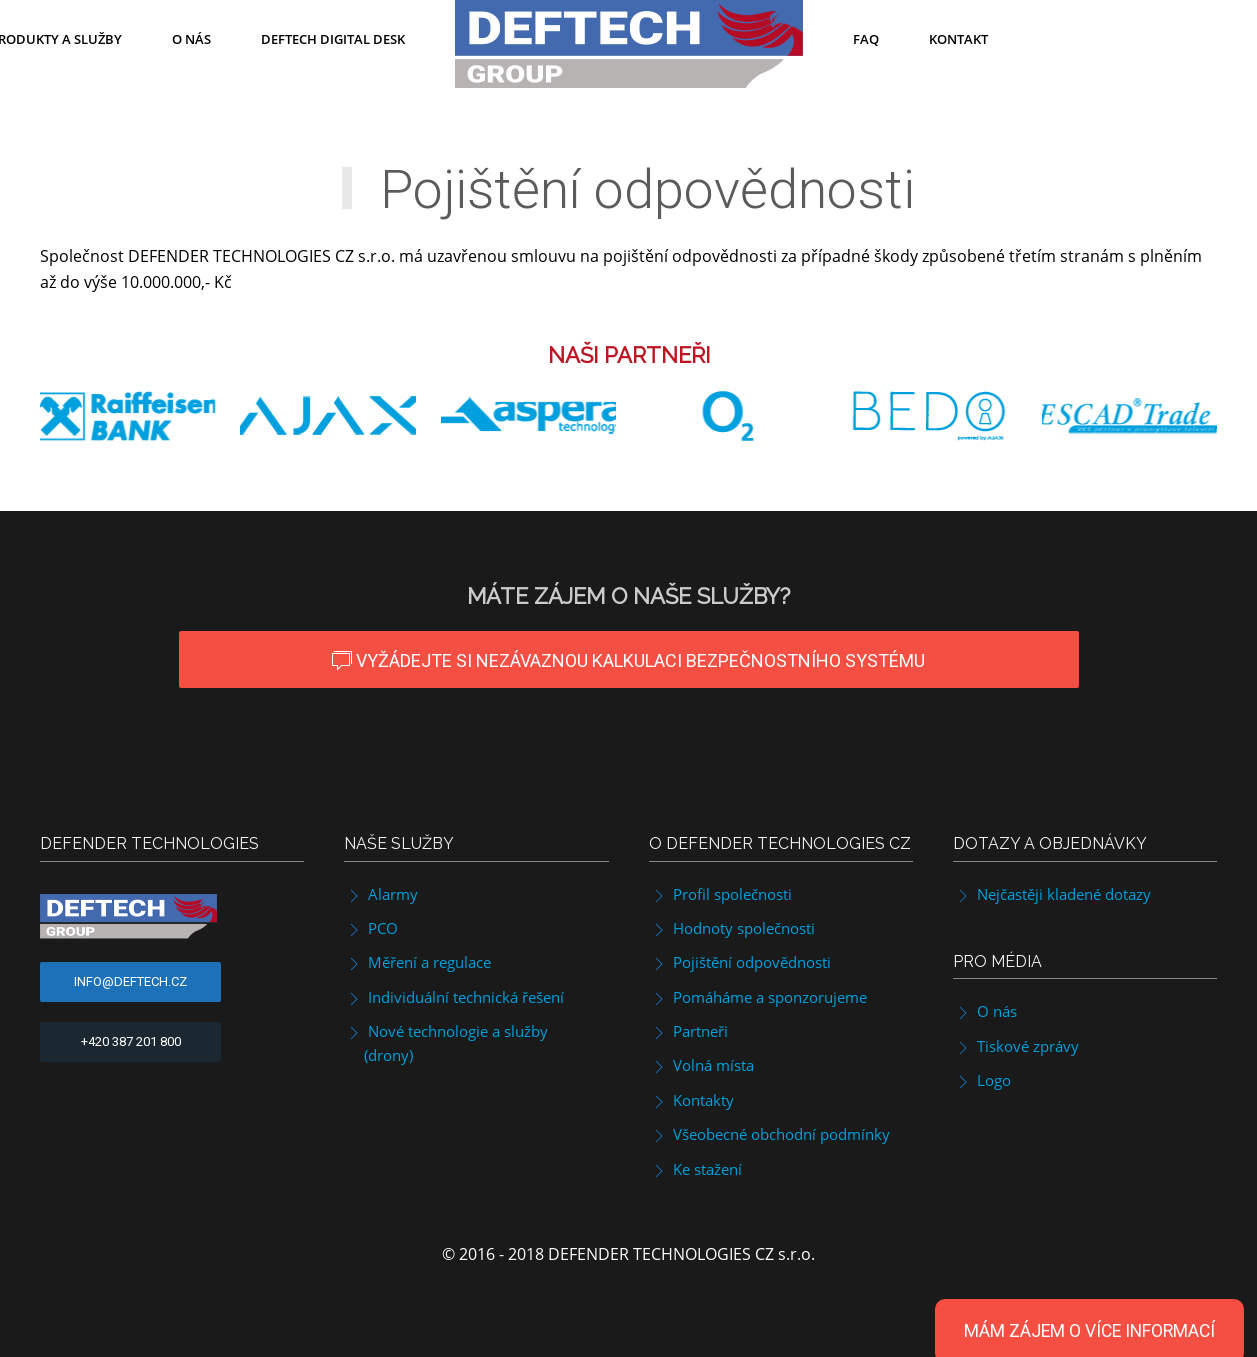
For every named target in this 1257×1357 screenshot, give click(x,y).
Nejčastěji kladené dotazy (1052, 894)
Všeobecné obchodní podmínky (769, 1134)
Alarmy (381, 894)
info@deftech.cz (130, 981)
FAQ (866, 39)
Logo (982, 1080)
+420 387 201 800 (131, 1041)
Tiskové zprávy (1016, 1046)
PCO (371, 928)
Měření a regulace (417, 962)
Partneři (688, 1031)
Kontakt (958, 39)
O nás (191, 39)
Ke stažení (695, 1169)
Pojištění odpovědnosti (740, 962)
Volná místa (701, 1065)
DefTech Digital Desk (333, 39)
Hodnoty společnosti (732, 928)
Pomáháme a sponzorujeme (758, 997)
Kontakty (691, 1100)
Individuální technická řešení (454, 997)
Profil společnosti (720, 894)
